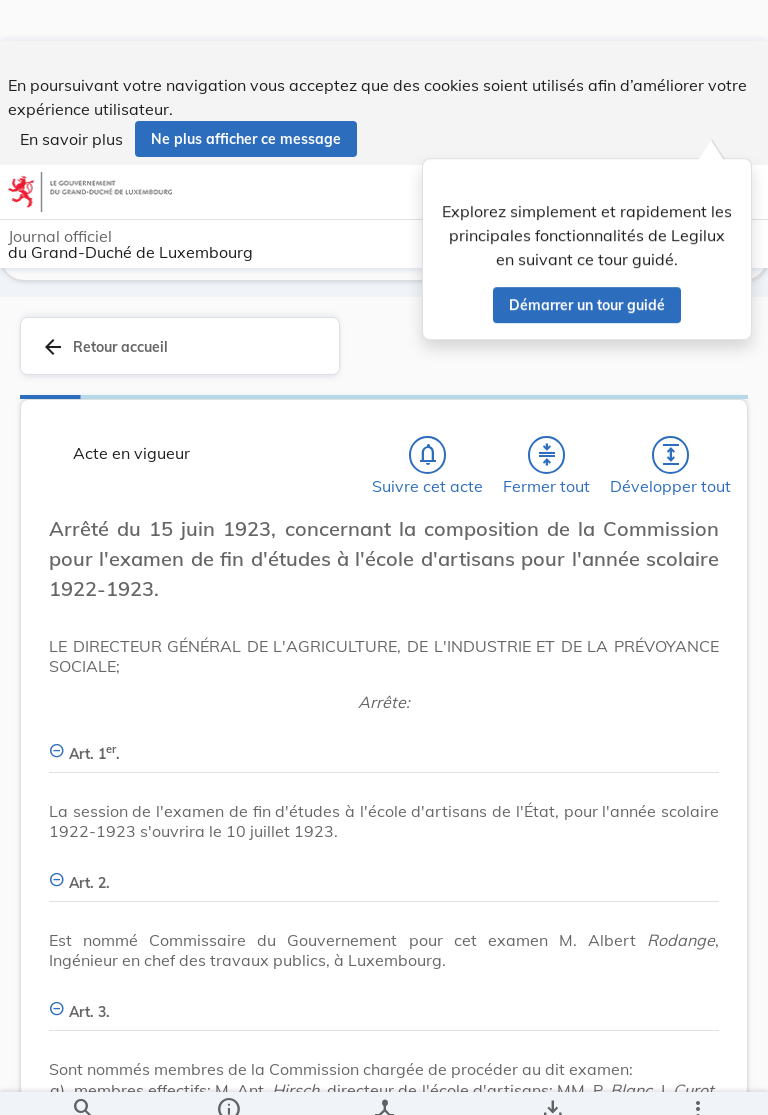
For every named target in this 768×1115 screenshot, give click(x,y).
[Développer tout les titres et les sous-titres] (671, 461)
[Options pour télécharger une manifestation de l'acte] (551, 1083)
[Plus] (697, 1083)
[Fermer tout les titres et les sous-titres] (547, 461)
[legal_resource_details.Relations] (383, 1083)
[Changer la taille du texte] (698, 557)
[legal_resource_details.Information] (228, 1083)
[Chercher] (83, 1083)
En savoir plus (71, 98)
